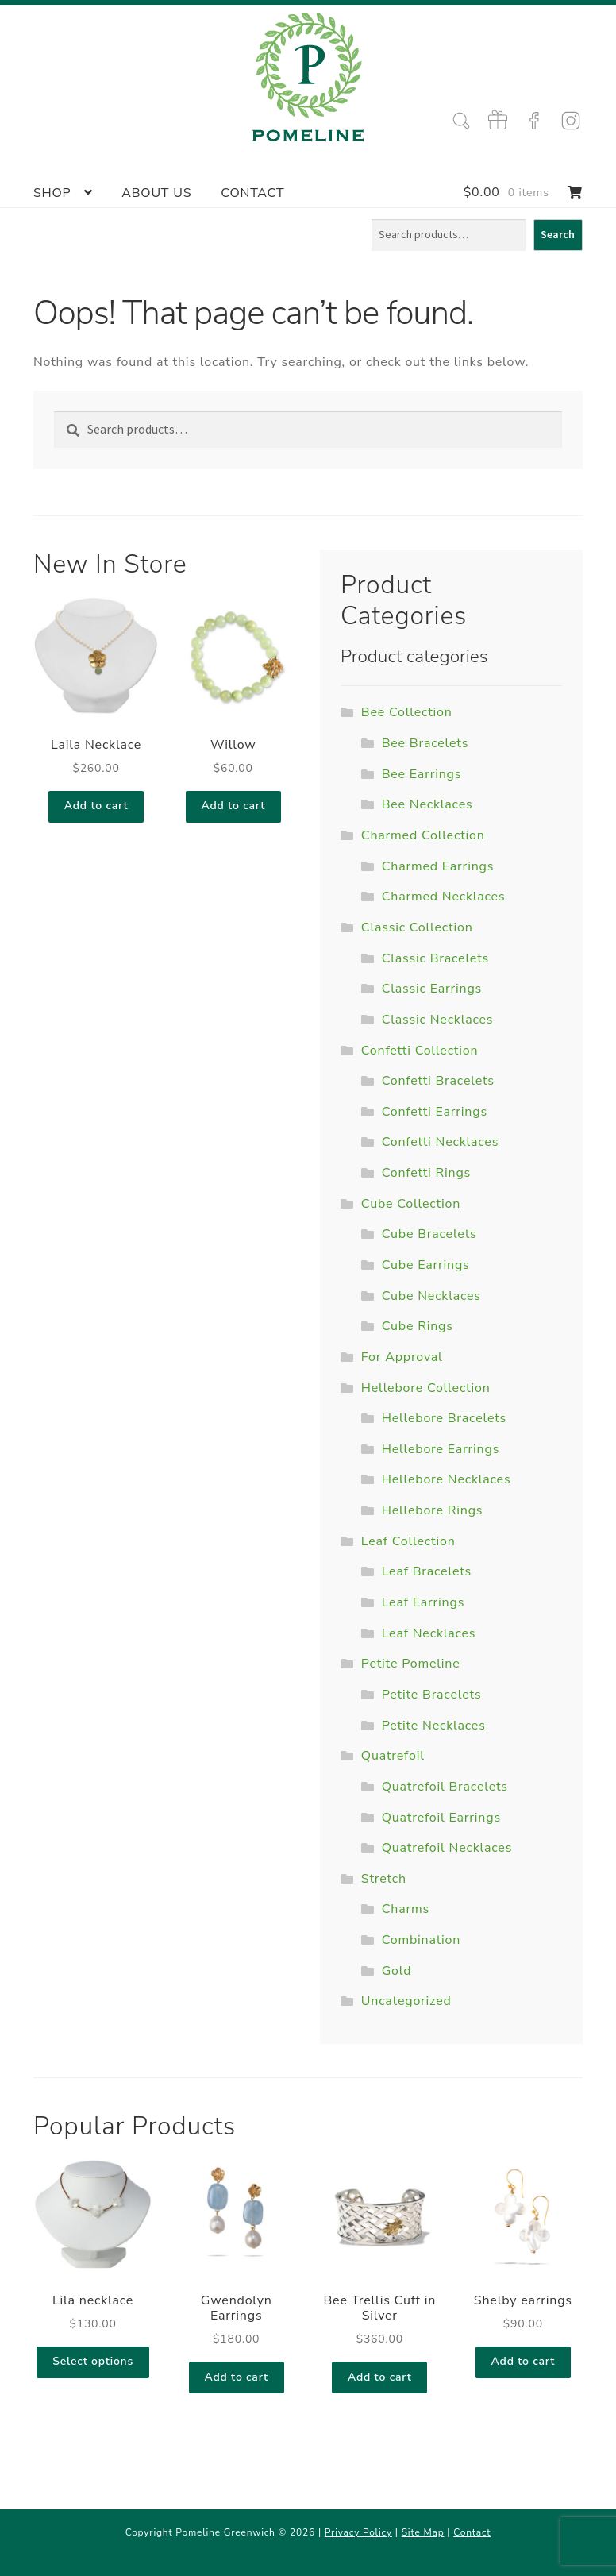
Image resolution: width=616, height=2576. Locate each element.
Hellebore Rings (432, 1510)
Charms (405, 1909)
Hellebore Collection (426, 1388)
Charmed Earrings (438, 866)
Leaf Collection (408, 1541)
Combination (421, 1940)
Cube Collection (410, 1204)
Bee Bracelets (425, 743)
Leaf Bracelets (427, 1571)
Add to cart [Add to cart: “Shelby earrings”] (523, 2361)
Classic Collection (417, 927)
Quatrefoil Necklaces (447, 1848)
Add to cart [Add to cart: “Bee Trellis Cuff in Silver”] (380, 2377)
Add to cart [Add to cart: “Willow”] (233, 805)
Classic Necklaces (438, 1019)
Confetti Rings (426, 1173)
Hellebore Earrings (440, 1449)
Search (558, 234)
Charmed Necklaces (444, 896)
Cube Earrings (426, 1265)
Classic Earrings (432, 988)
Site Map (423, 2532)
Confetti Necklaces (440, 1142)
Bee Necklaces (427, 804)
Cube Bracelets (429, 1234)
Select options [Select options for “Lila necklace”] (92, 2361)
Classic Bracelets (435, 958)
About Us (156, 193)
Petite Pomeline (410, 1663)
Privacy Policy (358, 2532)
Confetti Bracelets (438, 1080)
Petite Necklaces (434, 1725)
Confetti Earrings (434, 1111)
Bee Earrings (422, 774)
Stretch (383, 1879)
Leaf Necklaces (429, 1633)
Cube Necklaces (431, 1296)
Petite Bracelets (432, 1694)
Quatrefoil (393, 1755)
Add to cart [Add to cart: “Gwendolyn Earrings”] (236, 2377)
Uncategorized (406, 2001)
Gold (397, 1971)
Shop (52, 193)
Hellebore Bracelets (444, 1418)
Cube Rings (417, 1326)
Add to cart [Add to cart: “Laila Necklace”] (96, 805)
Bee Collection (406, 712)
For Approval (402, 1357)
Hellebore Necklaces (446, 1479)
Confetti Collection (420, 1050)
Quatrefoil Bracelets (445, 1786)
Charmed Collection (423, 835)
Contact (252, 193)
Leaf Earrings (423, 1602)
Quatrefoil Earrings (441, 1817)
